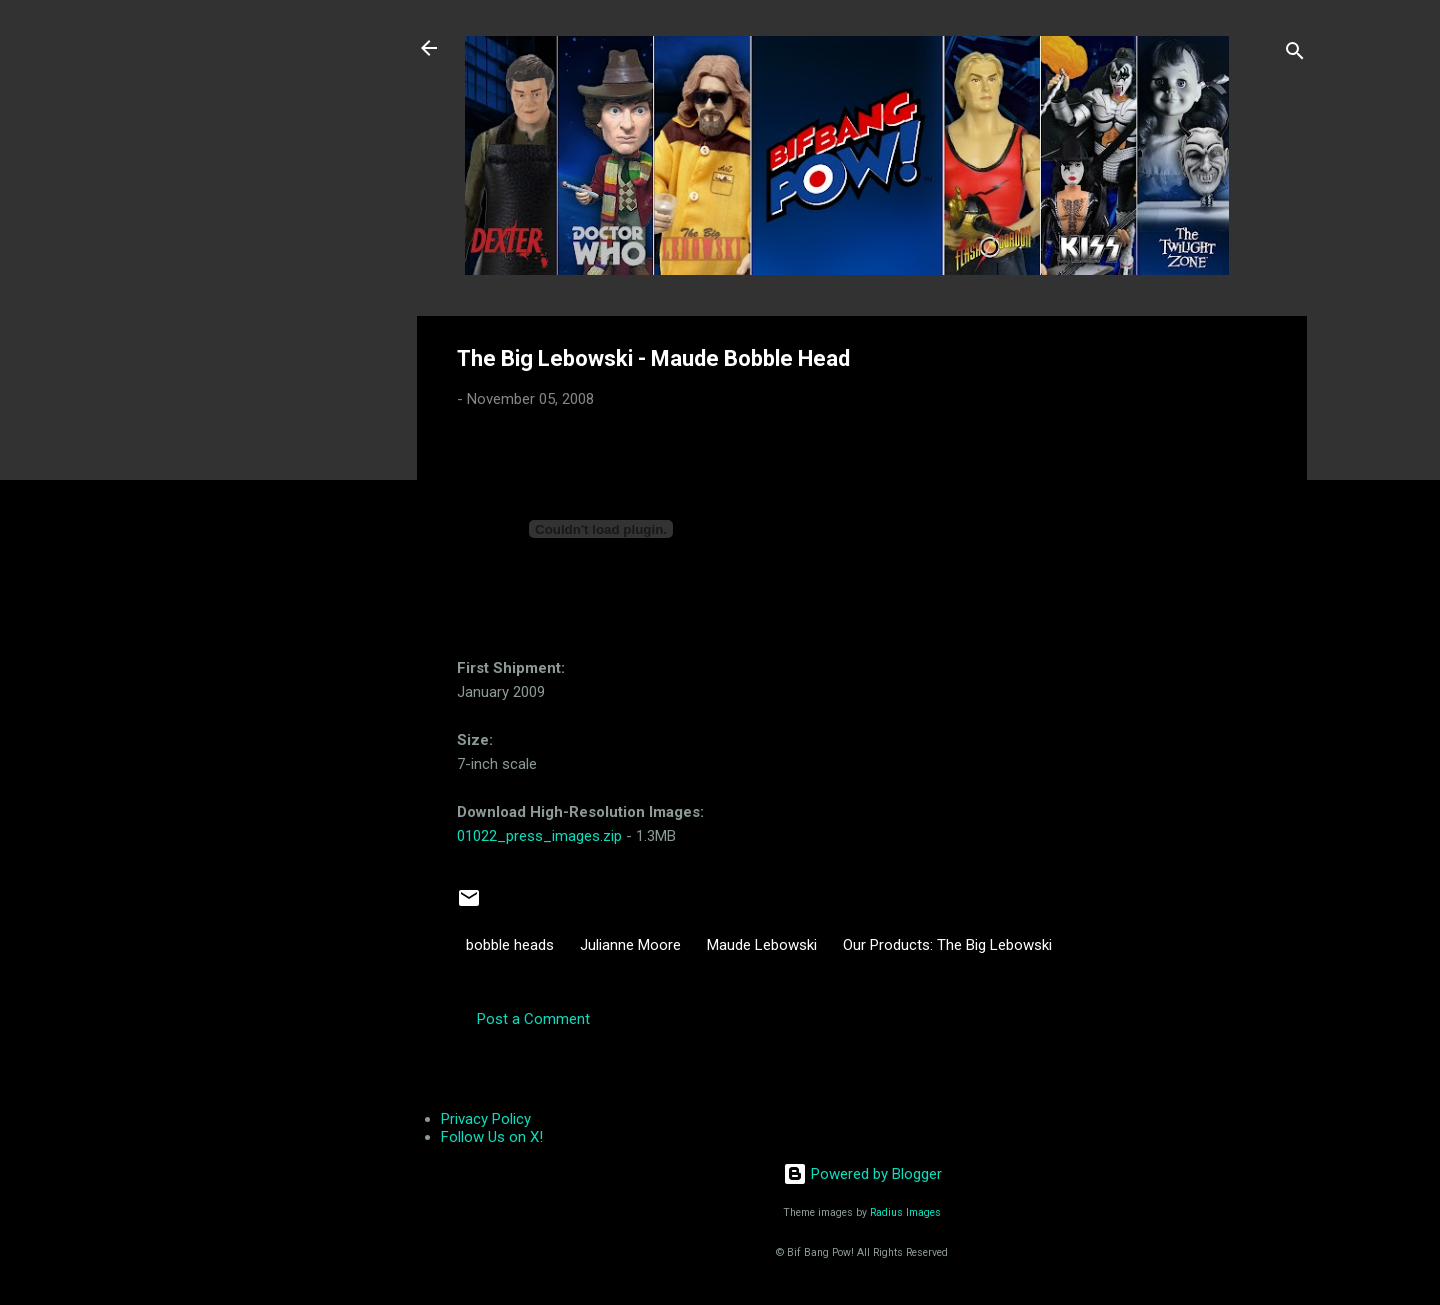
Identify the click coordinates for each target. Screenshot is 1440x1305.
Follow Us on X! (492, 1137)
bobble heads (510, 945)
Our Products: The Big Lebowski (947, 945)
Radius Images (905, 1212)
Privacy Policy (486, 1119)
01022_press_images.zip (539, 836)
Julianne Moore (630, 945)
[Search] (1295, 54)
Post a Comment (533, 1019)
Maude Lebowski (762, 945)
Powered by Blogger (862, 1174)
